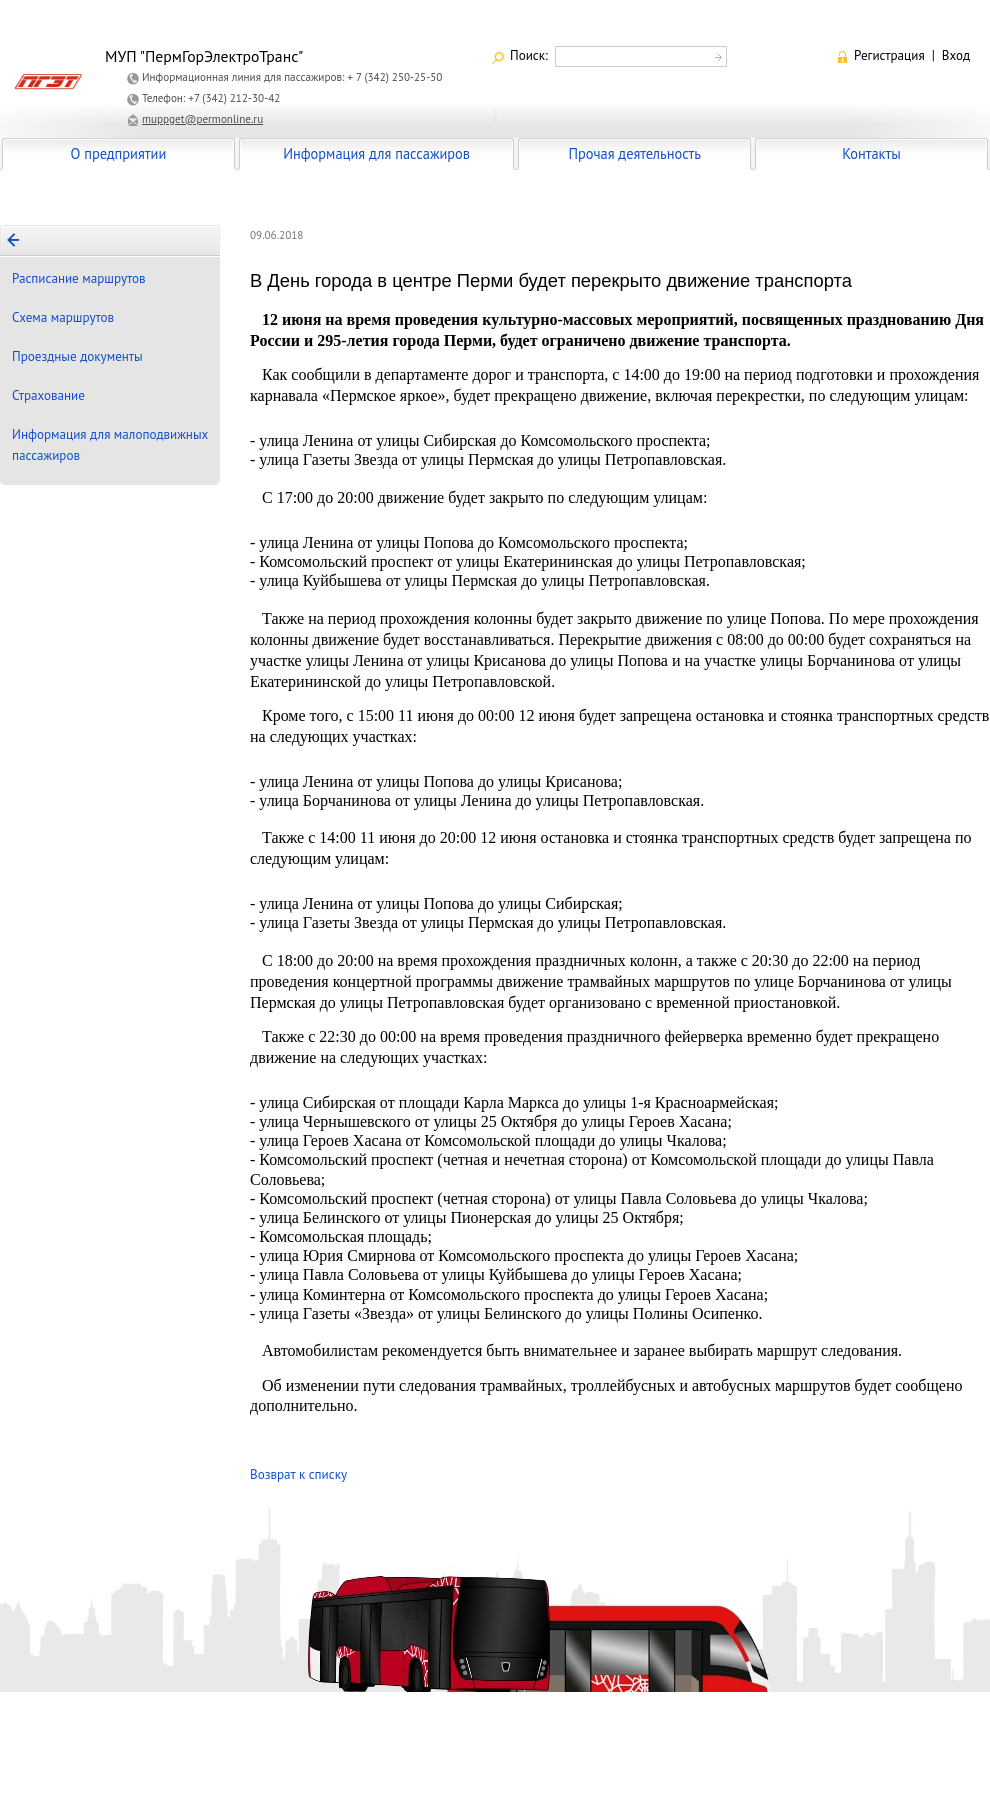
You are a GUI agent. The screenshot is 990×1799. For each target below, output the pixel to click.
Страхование (48, 395)
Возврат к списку (298, 1474)
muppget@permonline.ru (202, 119)
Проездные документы (77, 356)
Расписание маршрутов (79, 278)
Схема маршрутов (63, 317)
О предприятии (119, 153)
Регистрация (889, 55)
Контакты (871, 153)
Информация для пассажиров (376, 153)
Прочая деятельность (634, 153)
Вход (956, 55)
